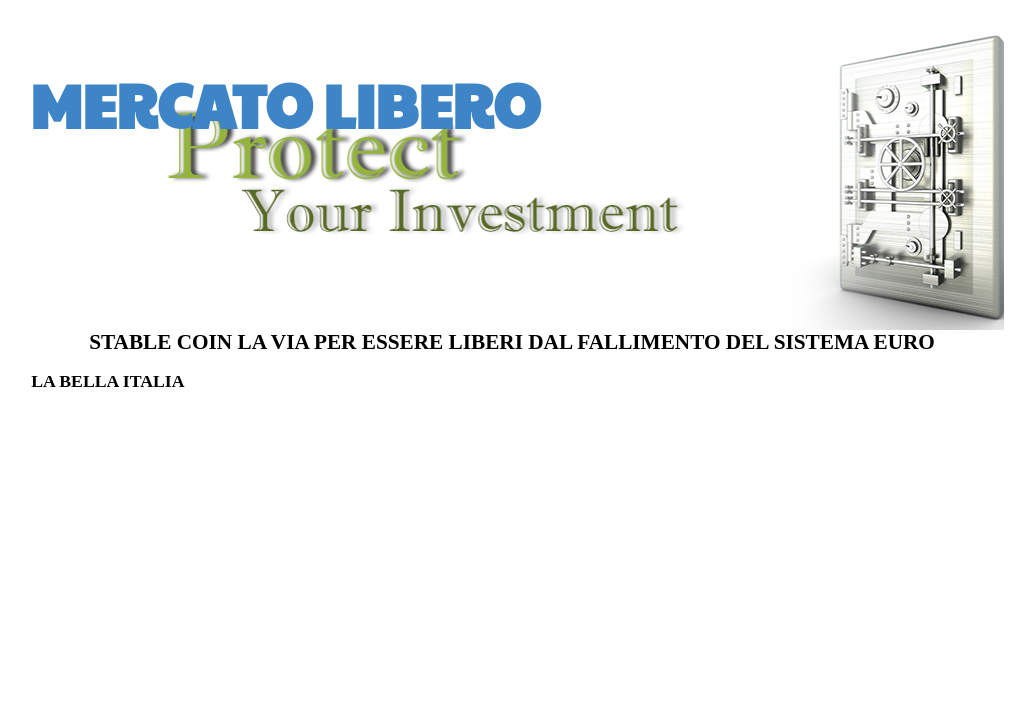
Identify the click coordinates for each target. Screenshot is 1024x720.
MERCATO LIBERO (285, 104)
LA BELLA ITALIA (107, 381)
